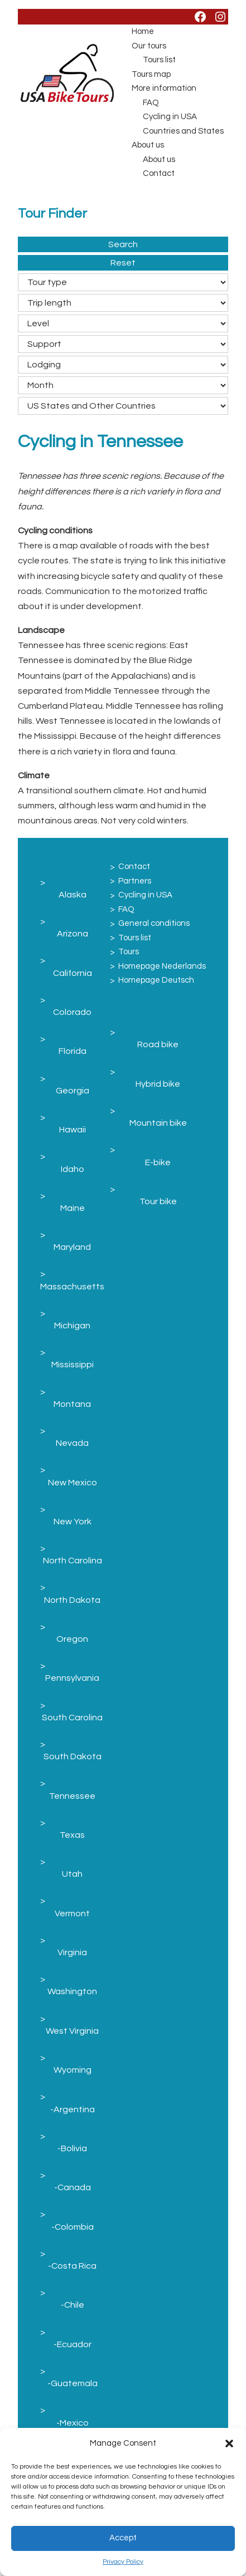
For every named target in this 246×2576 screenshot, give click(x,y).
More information (164, 88)
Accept (123, 2538)
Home (143, 31)
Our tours (149, 46)
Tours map (151, 74)
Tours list (159, 60)
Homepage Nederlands (162, 966)
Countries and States (183, 131)
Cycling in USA (170, 116)
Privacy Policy (123, 2561)
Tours (128, 952)
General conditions (154, 923)
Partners (134, 881)
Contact (159, 173)
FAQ (151, 103)
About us (148, 145)
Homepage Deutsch (156, 980)
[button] (229, 2443)
